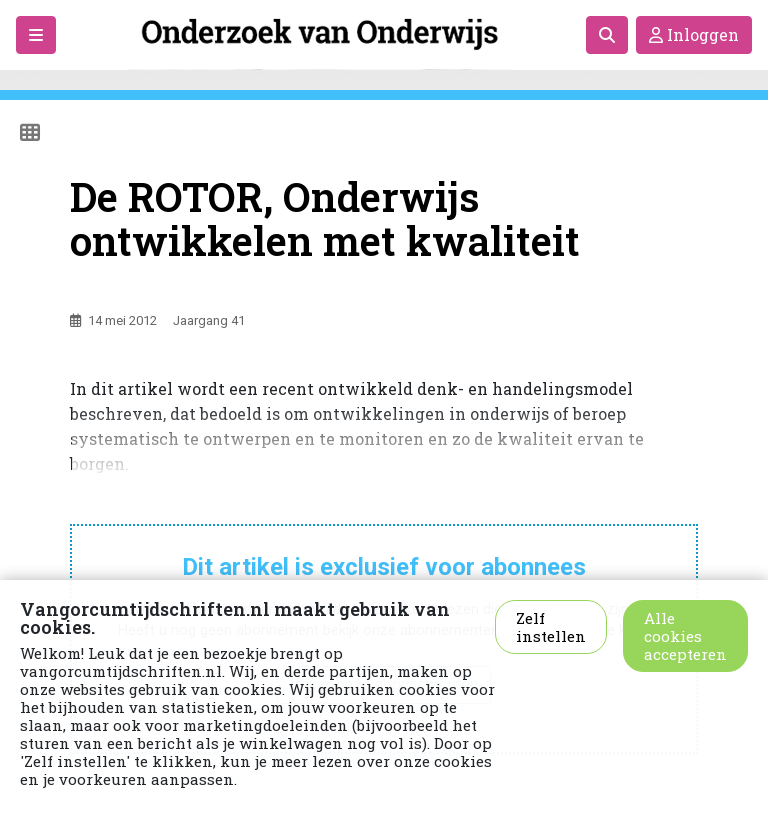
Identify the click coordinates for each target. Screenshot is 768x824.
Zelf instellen (551, 627)
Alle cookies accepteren (685, 636)
